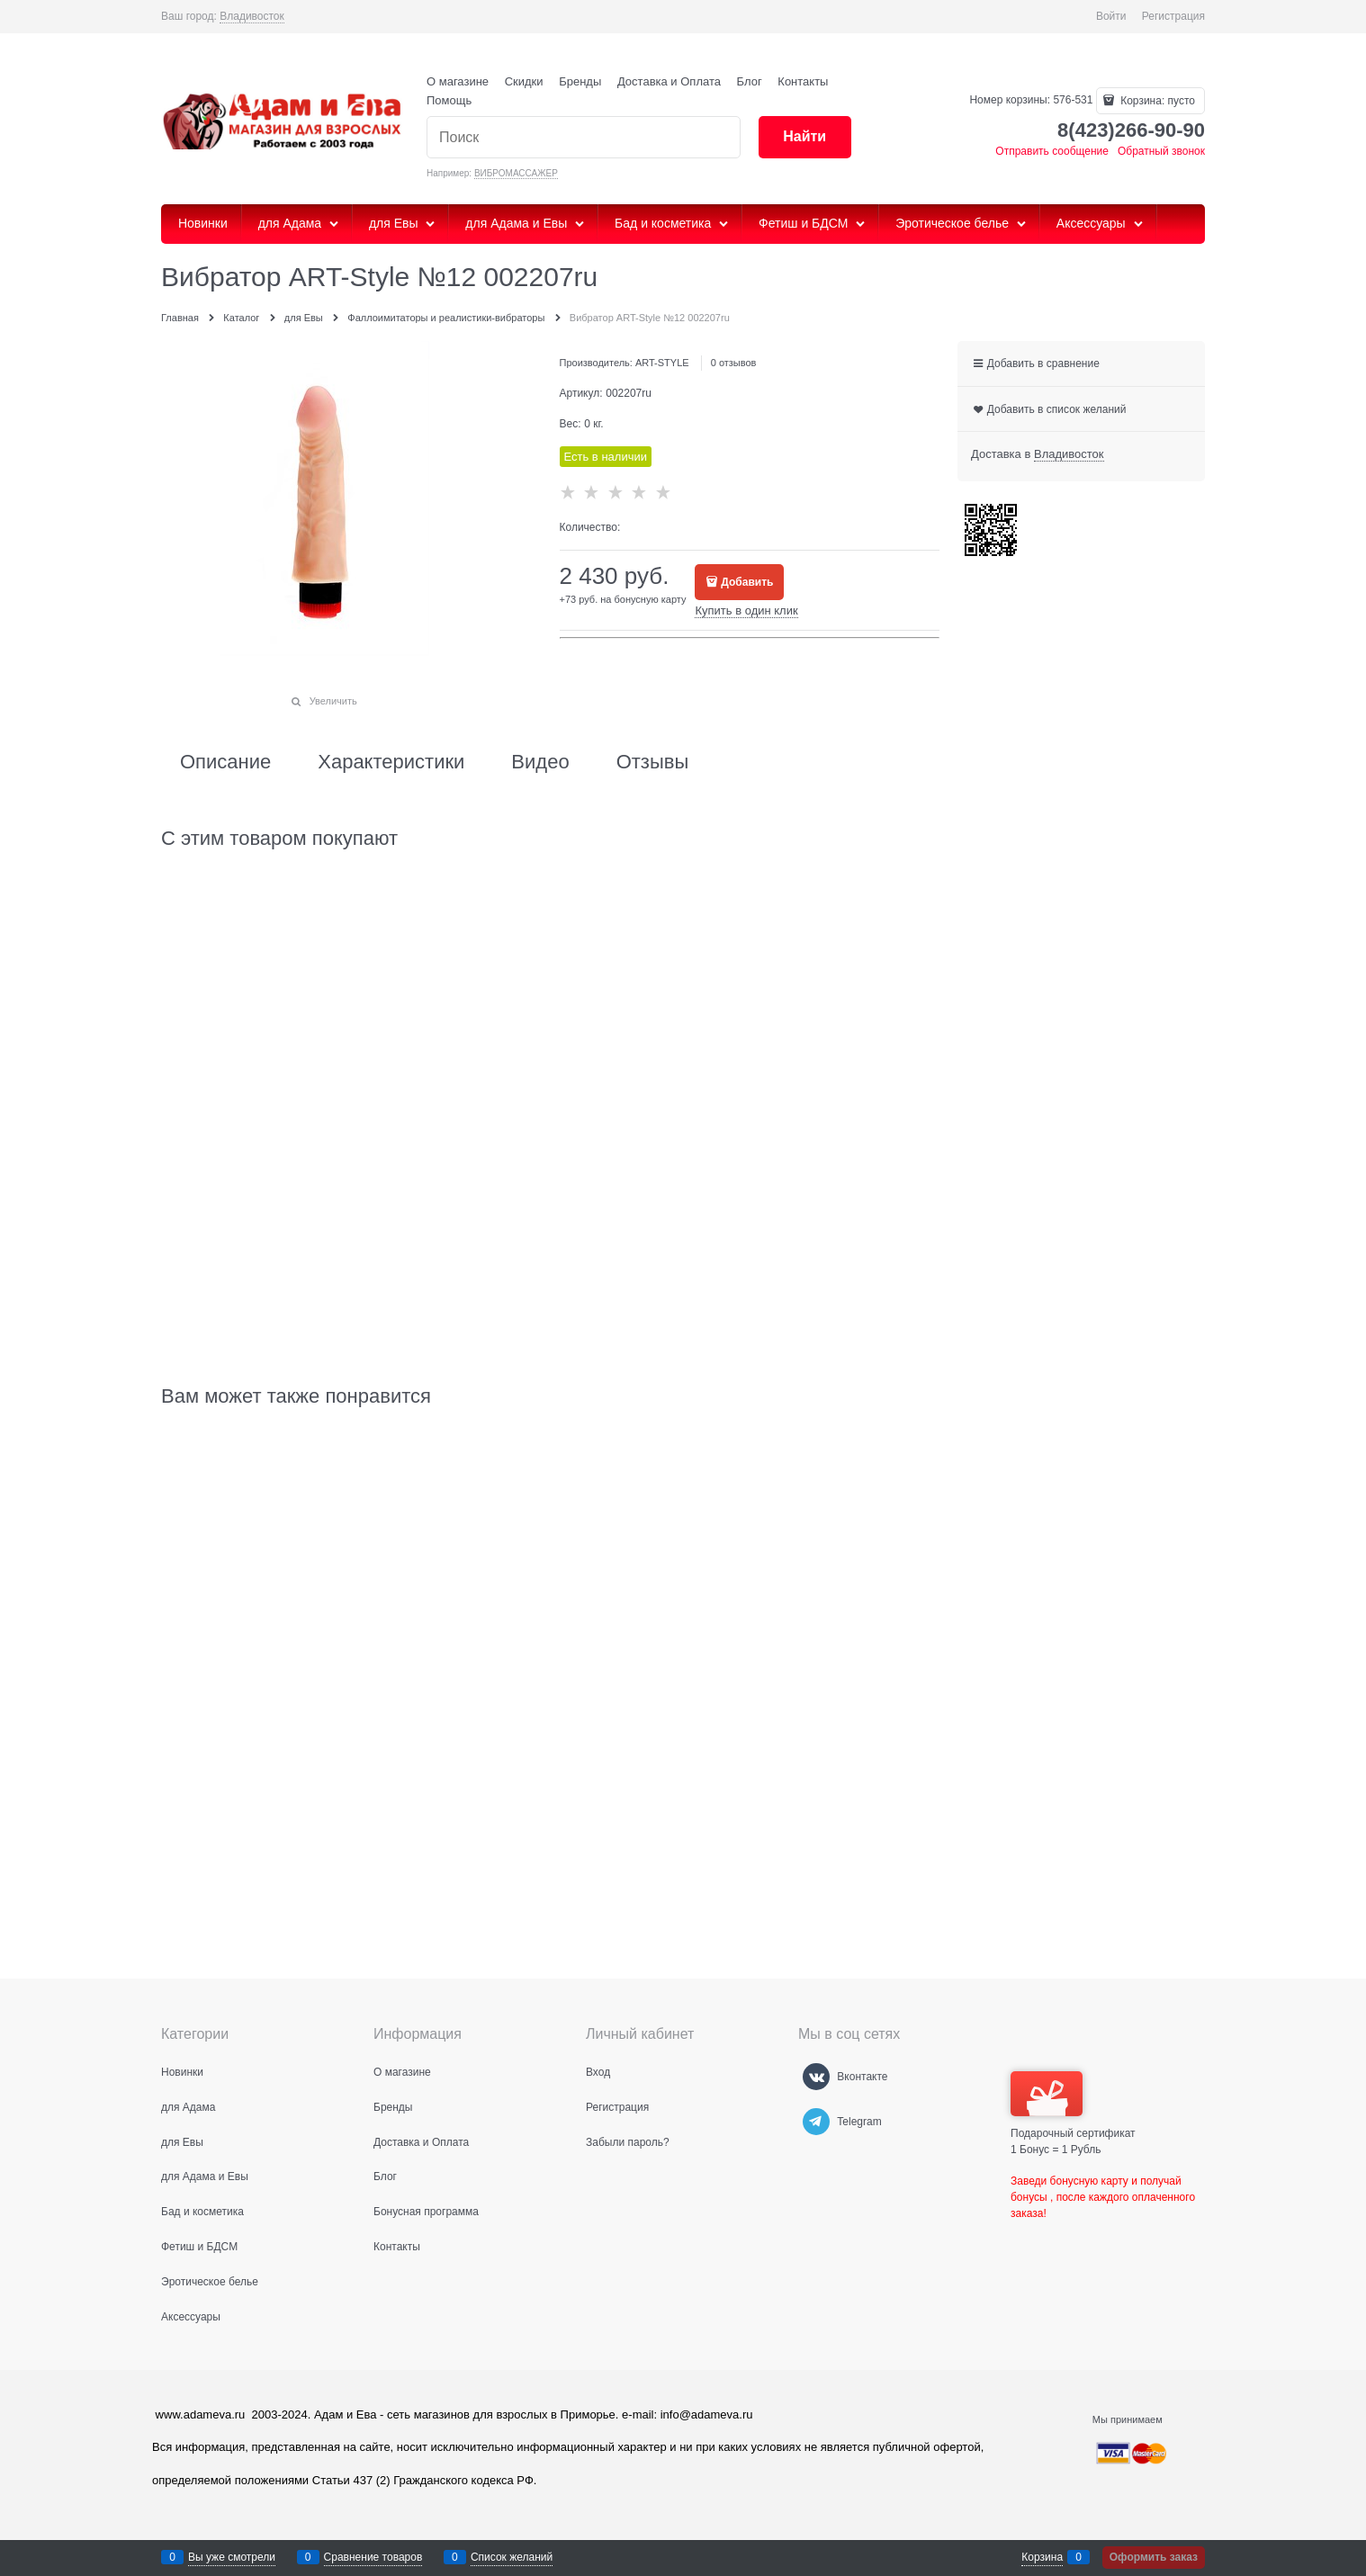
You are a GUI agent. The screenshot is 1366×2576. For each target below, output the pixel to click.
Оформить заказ (1154, 2557)
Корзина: (1156, 100)
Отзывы (652, 762)
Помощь (449, 100)
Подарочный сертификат (1073, 2105)
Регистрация (1173, 16)
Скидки (524, 81)
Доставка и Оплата (669, 81)
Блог (749, 81)
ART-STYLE (662, 362)
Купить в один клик (746, 610)
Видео (540, 762)
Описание (225, 762)
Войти (1111, 16)
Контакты (802, 81)
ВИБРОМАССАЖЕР (516, 173)
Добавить (747, 582)
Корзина (1042, 2557)
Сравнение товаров (373, 2557)
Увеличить (333, 701)
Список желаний (512, 2557)
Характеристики (391, 762)
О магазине (458, 81)
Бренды (580, 81)
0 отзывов (734, 362)
